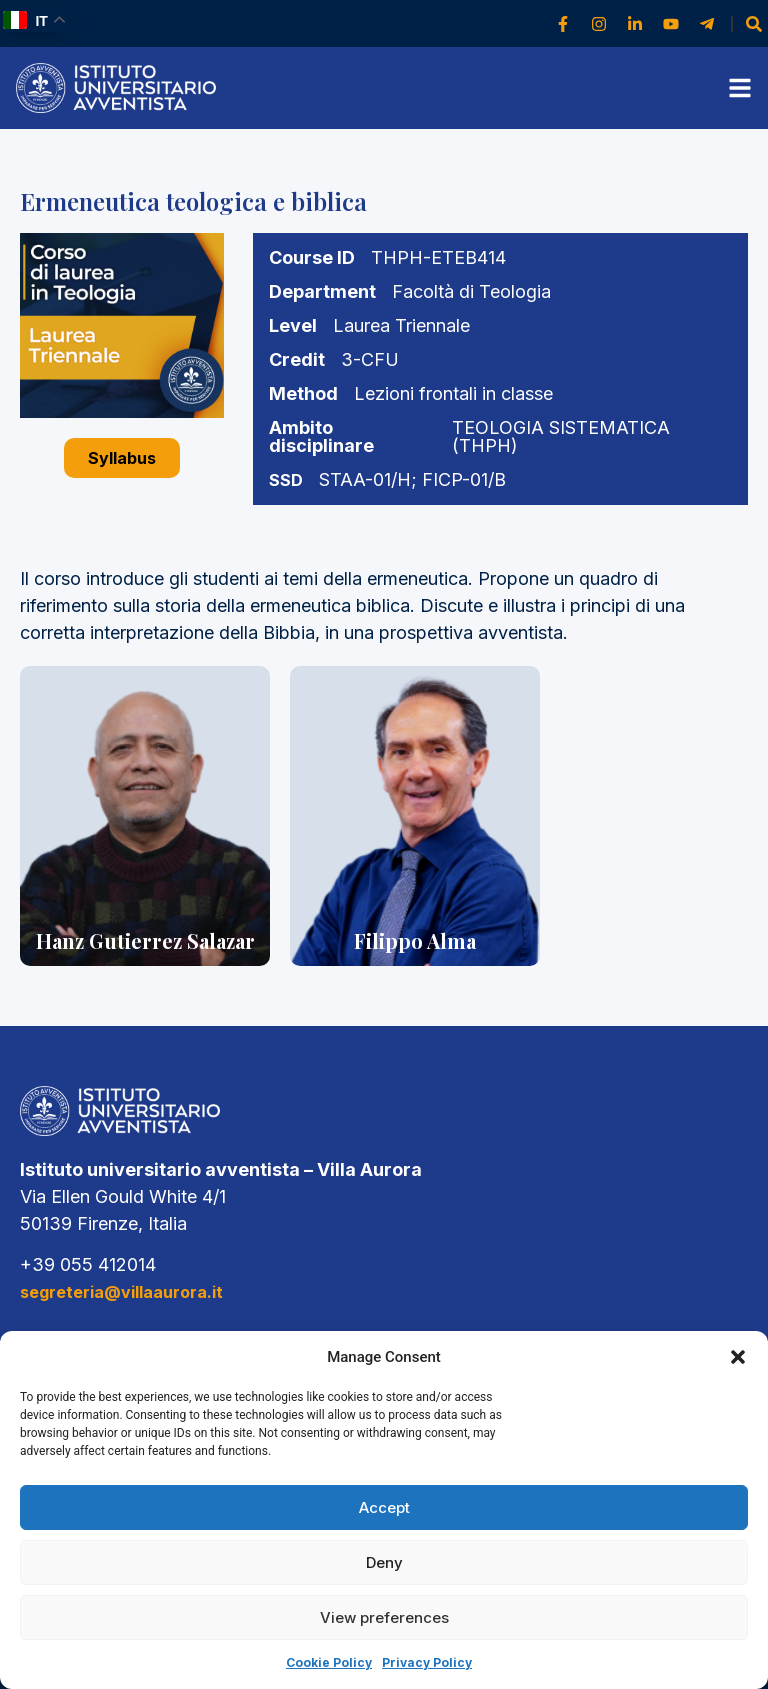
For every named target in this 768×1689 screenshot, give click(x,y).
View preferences (384, 1617)
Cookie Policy (329, 1662)
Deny (384, 1562)
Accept (384, 1507)
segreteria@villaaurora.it (121, 1292)
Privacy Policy (427, 1662)
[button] (738, 1357)
